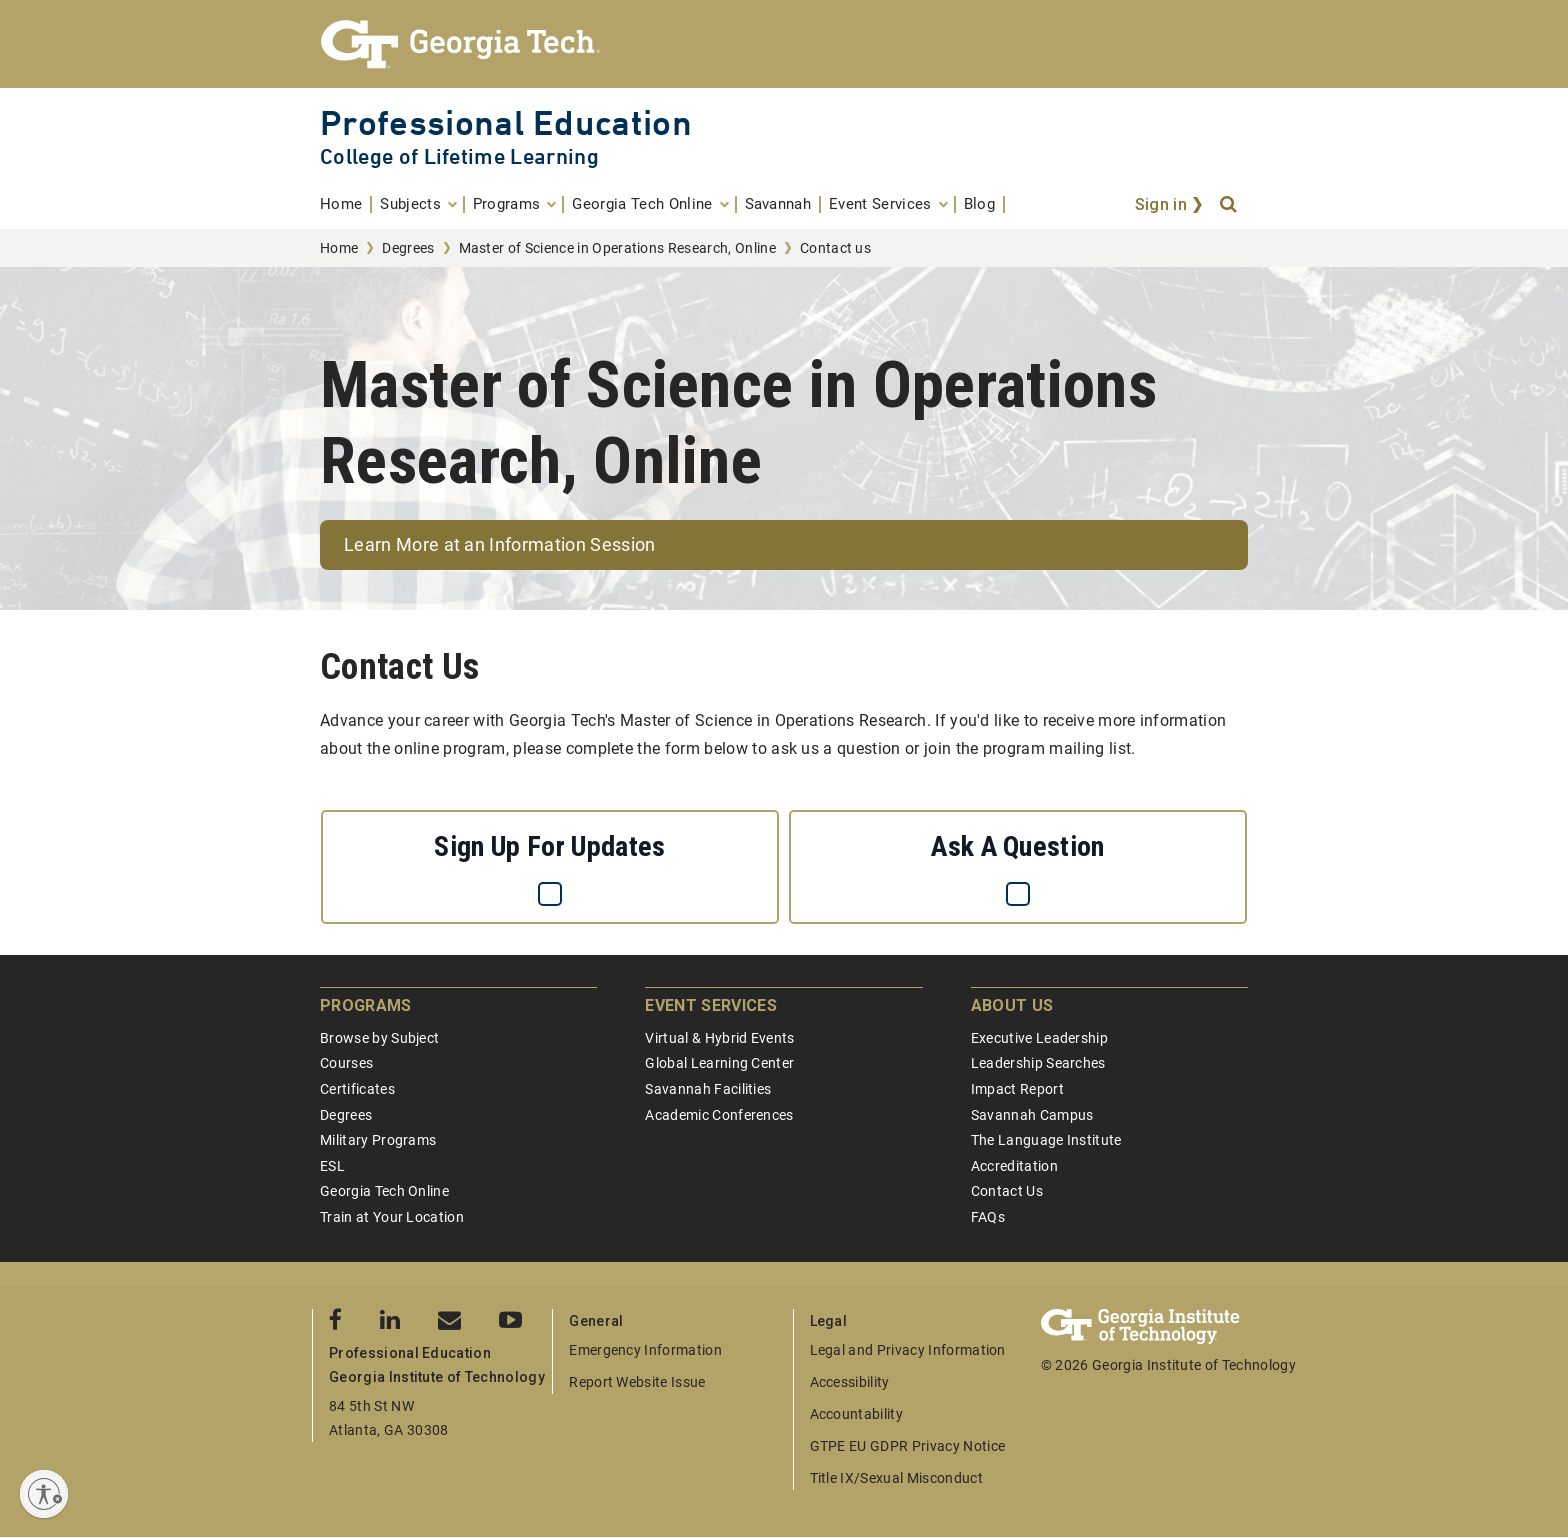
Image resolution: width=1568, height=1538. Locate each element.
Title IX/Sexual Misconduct (896, 1478)
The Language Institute (1046, 1140)
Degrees (408, 248)
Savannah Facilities (708, 1089)
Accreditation (1014, 1166)
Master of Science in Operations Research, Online (617, 248)
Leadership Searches (1038, 1063)
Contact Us (1007, 1191)
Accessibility (850, 1382)
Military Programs (378, 1140)
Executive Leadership (1039, 1038)
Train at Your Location (392, 1217)
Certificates (357, 1089)
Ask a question (1017, 846)
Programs (366, 1005)
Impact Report (1017, 1089)
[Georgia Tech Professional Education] (784, 44)
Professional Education (506, 122)
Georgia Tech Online (384, 1191)
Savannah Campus (1032, 1115)
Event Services (710, 1005)
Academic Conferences (719, 1115)
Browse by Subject (379, 1038)
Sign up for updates (549, 846)
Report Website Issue (637, 1382)
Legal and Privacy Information (908, 1350)
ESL (332, 1166)
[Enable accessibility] (44, 1494)
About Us (1012, 1005)
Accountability (856, 1414)
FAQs (988, 1217)
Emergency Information (645, 1350)
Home (339, 248)
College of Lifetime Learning (459, 156)
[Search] (1230, 205)
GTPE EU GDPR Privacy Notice (908, 1446)
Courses (346, 1063)
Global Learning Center (719, 1063)
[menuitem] (346, 204)
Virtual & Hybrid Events (719, 1038)
